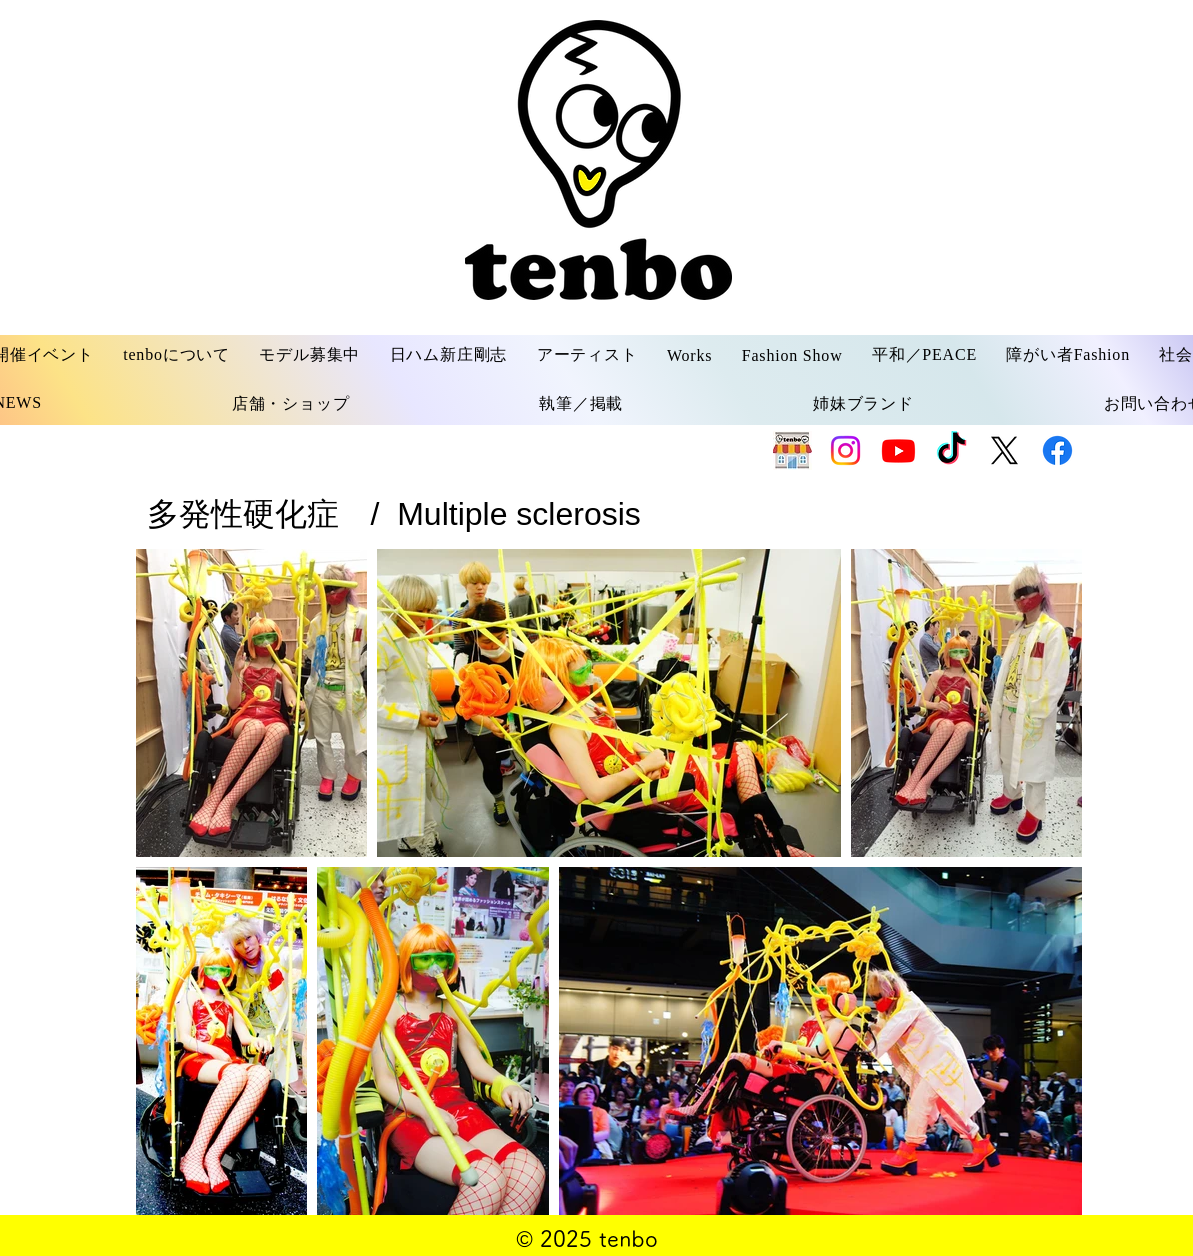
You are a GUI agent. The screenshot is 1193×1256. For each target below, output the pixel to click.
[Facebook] (1057, 450)
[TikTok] (951, 450)
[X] (1004, 450)
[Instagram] (845, 450)
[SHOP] (792, 450)
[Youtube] (898, 450)
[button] (177, 355)
